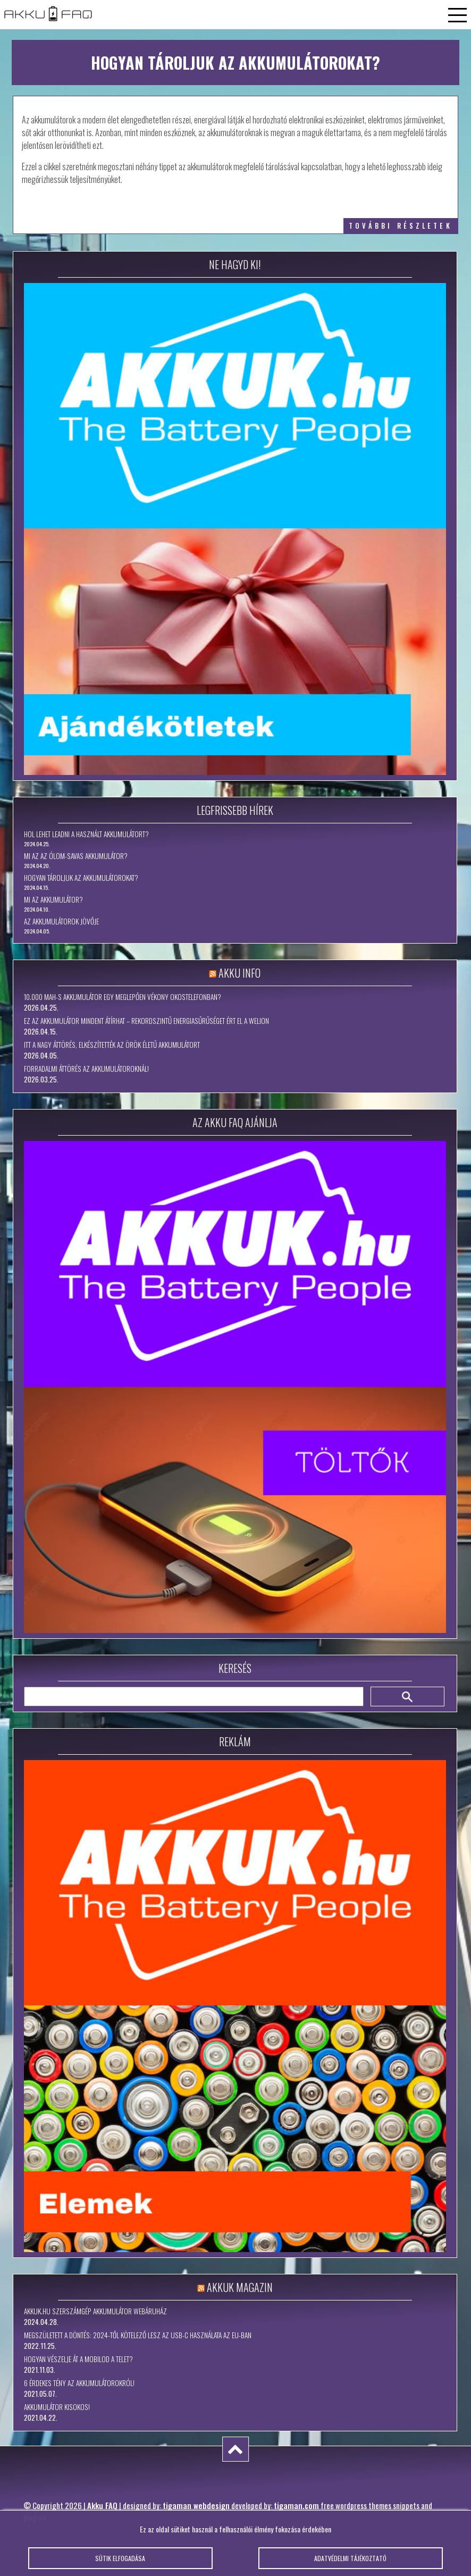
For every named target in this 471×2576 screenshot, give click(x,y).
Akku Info (239, 973)
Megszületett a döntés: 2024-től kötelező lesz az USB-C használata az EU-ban (137, 2335)
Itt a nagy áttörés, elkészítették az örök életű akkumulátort (112, 1044)
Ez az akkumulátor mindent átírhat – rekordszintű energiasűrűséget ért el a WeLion (146, 1020)
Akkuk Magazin (240, 2287)
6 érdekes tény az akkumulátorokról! (79, 2383)
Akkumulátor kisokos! (57, 2407)
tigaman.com (296, 2505)
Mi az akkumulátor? (53, 899)
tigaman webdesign (196, 2505)
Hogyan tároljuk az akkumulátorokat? (81, 877)
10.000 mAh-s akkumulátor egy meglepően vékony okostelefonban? (122, 996)
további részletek (400, 226)
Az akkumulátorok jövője (61, 921)
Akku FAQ (102, 2505)
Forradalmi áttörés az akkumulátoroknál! (86, 1068)
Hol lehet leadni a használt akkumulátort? (86, 834)
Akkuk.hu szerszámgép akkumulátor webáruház (95, 2311)
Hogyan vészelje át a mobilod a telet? (78, 2359)
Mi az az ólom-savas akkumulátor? (76, 856)
